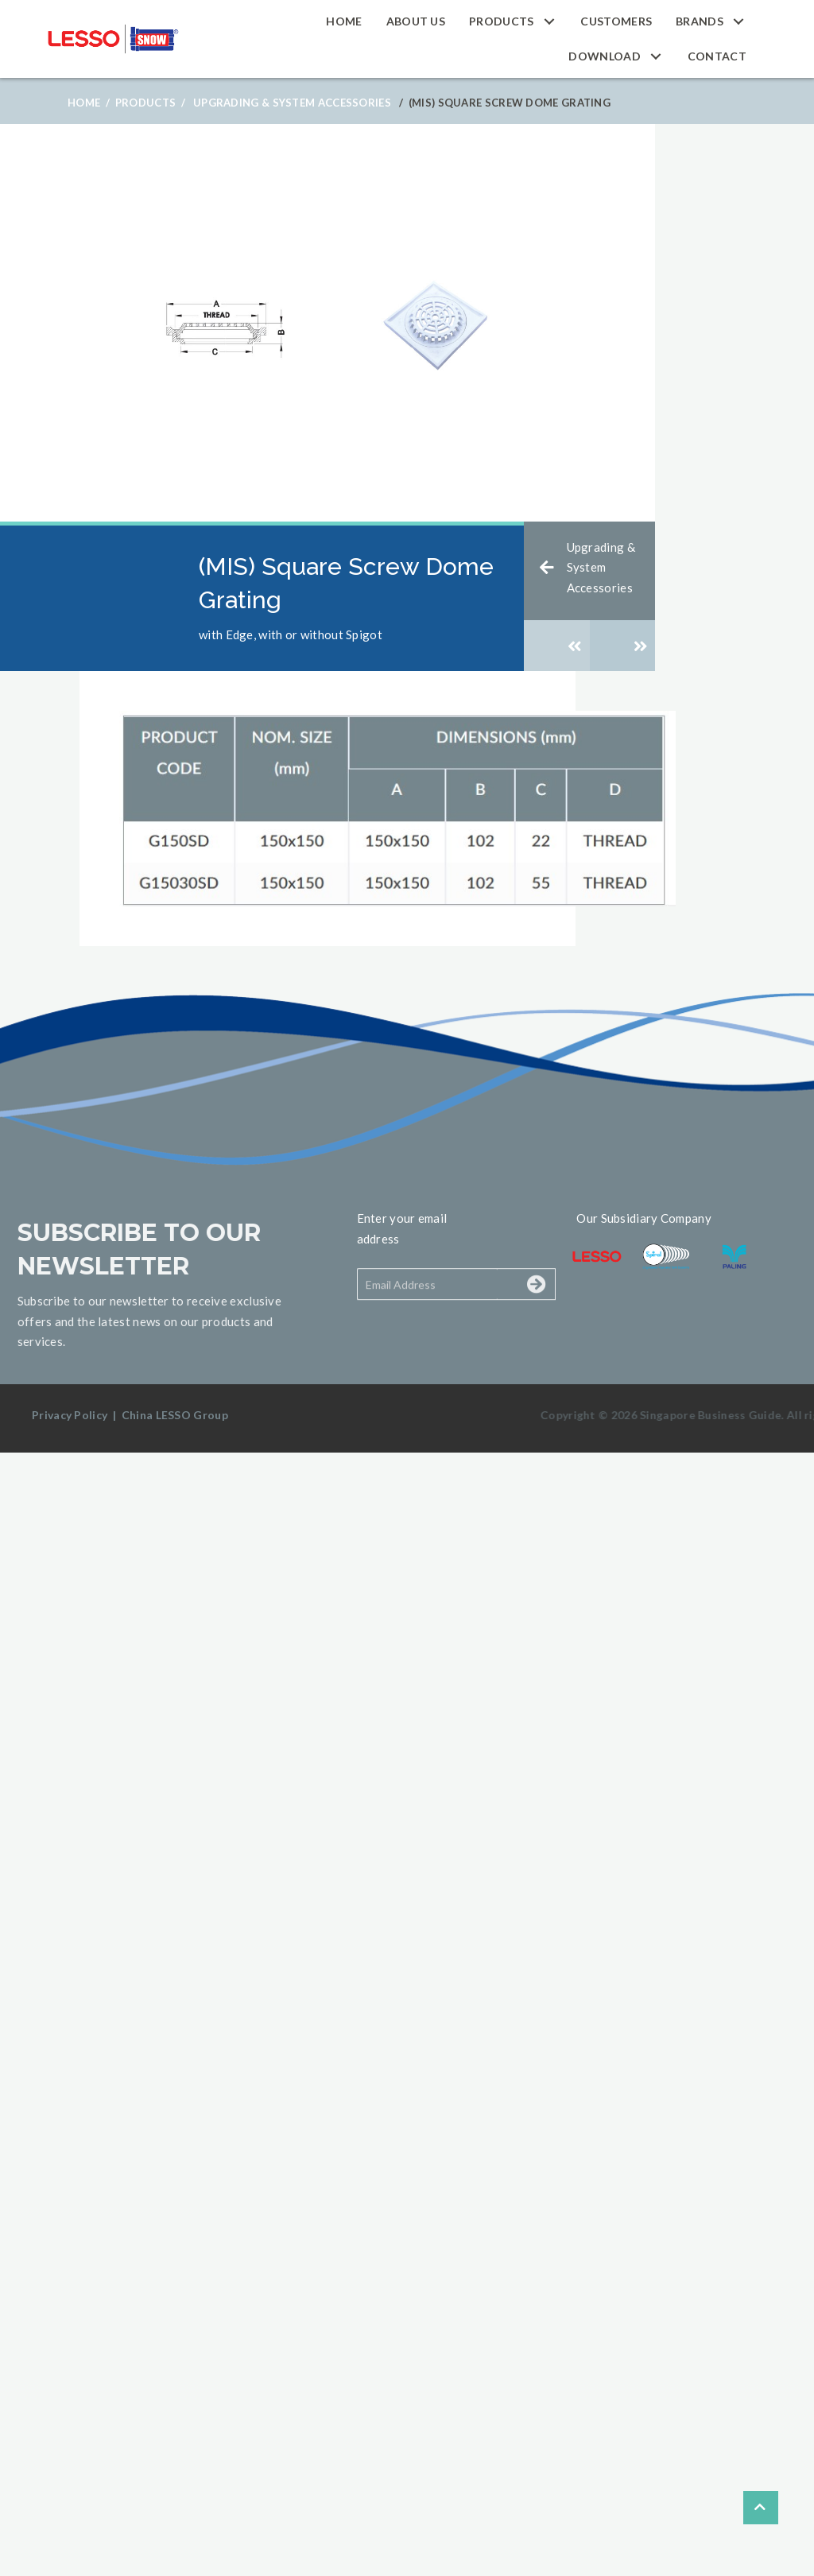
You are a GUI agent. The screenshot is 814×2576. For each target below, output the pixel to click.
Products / (150, 102)
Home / (89, 102)
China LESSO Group (175, 1415)
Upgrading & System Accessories (292, 102)
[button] (548, 21)
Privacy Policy (69, 1415)
